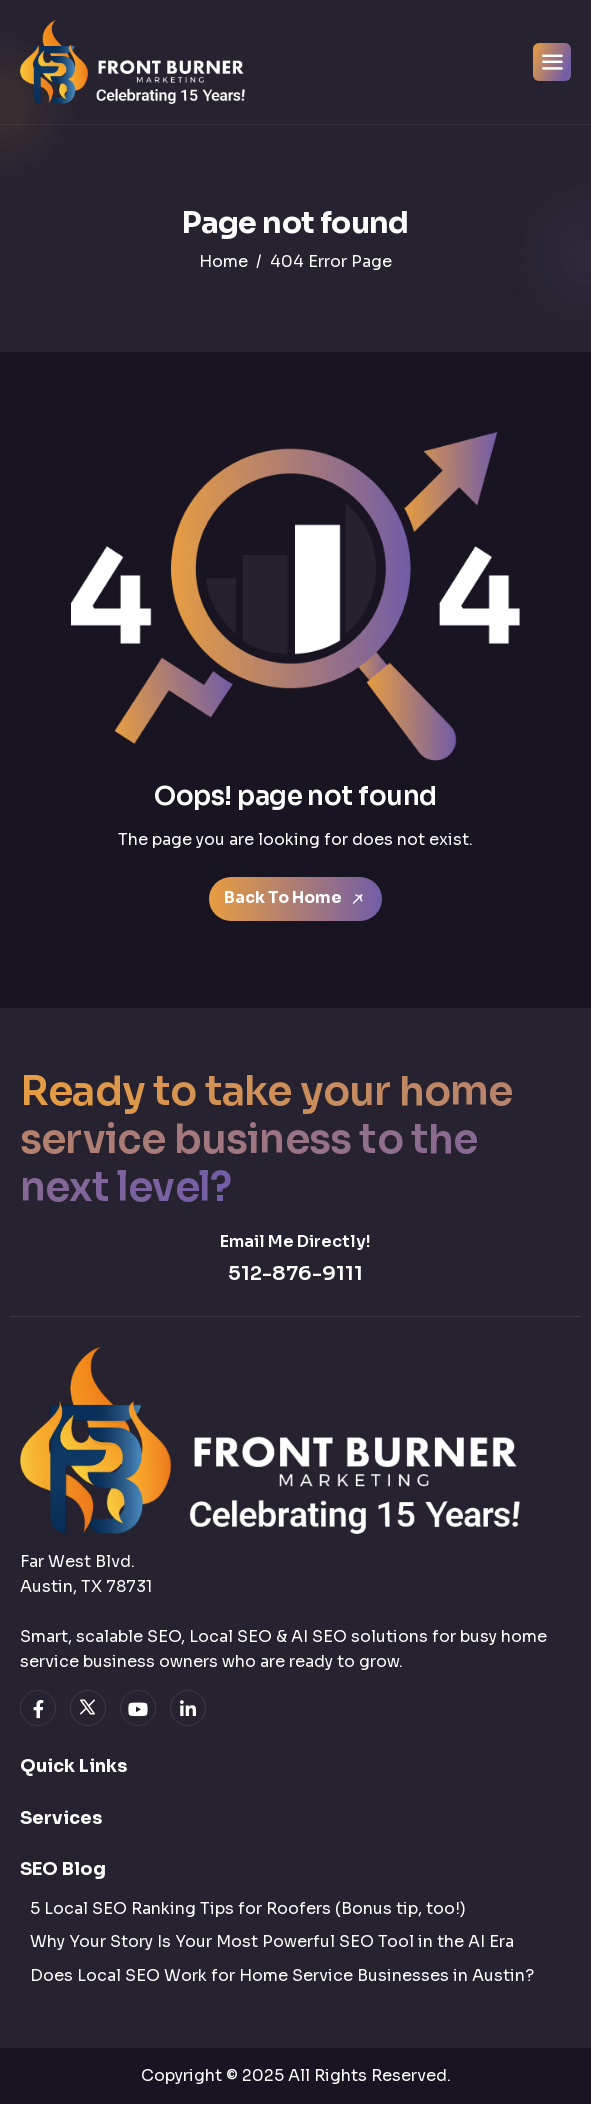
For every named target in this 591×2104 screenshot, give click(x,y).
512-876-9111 (295, 1273)
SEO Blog (63, 1869)
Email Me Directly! (295, 1241)
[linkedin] (188, 1708)
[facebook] (38, 1708)
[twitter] (88, 1708)
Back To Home (295, 897)
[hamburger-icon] (552, 62)
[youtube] (138, 1708)
